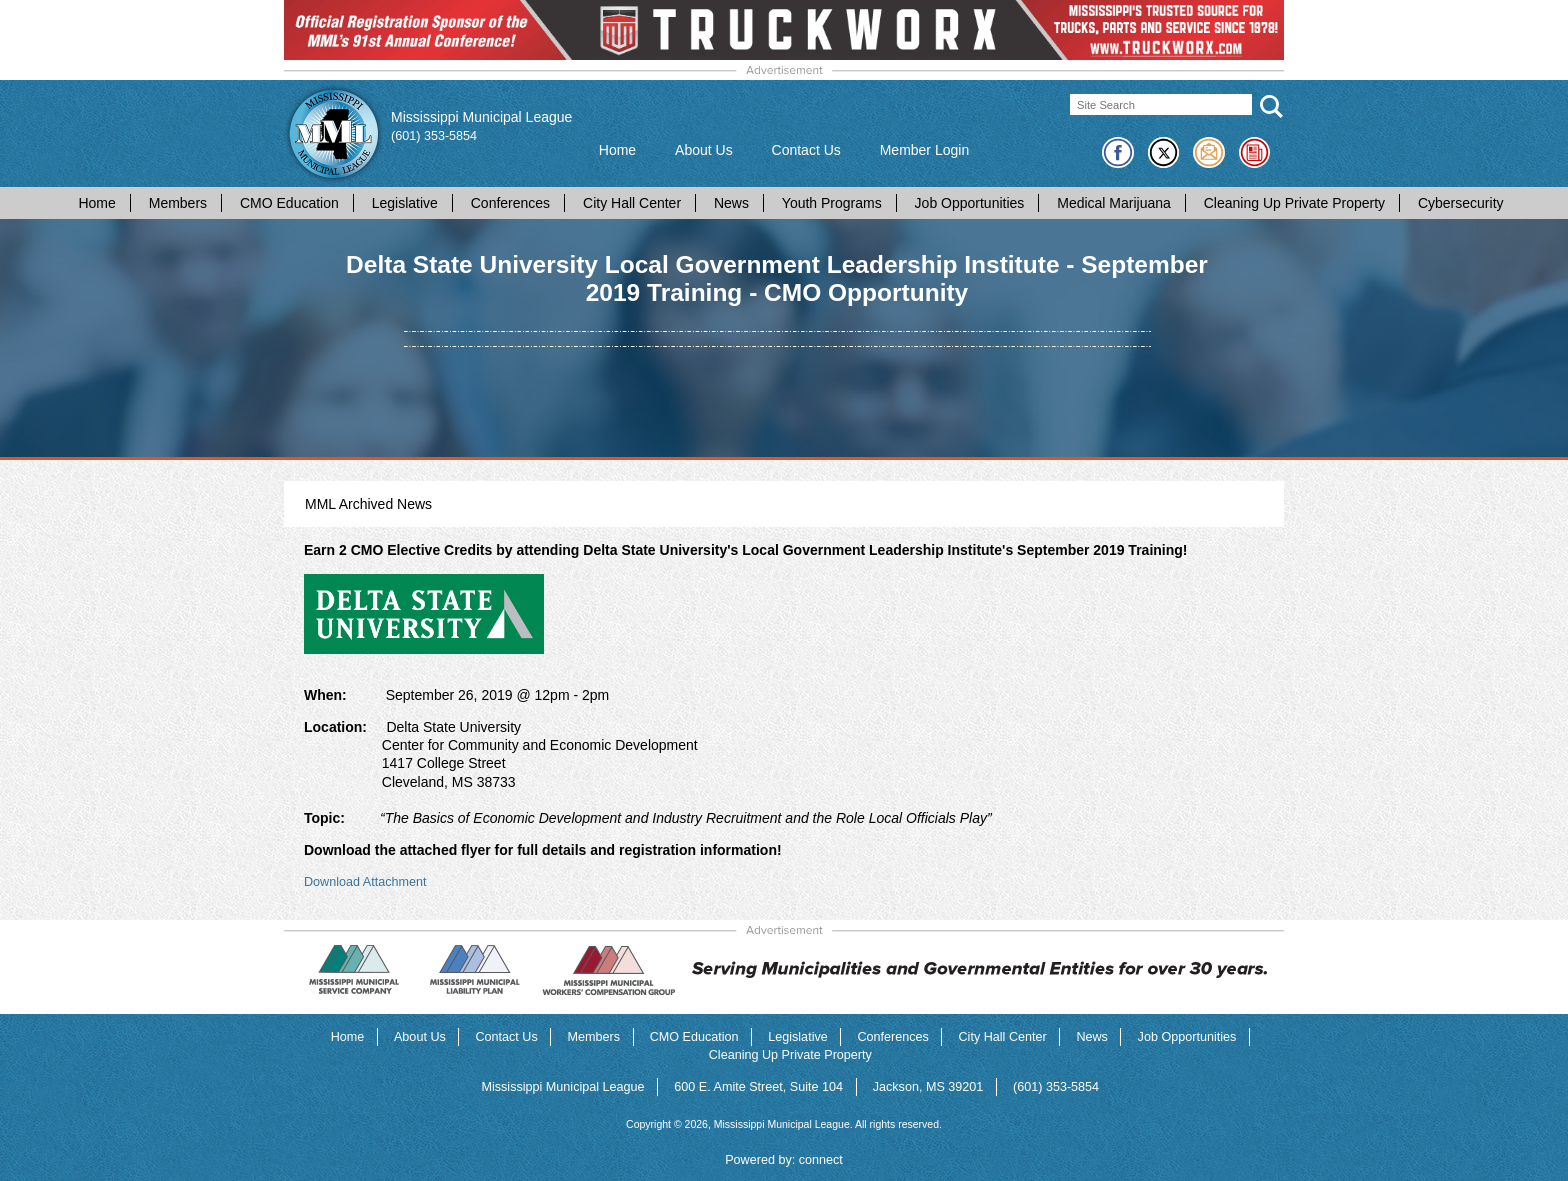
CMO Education (289, 203)
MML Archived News (368, 504)
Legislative (405, 203)
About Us (704, 150)
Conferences (510, 203)
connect (821, 1160)
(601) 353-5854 (434, 136)
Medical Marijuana (1114, 203)
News (731, 203)
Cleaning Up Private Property (1294, 203)
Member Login (925, 150)
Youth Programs (832, 203)
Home (617, 150)
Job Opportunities (970, 203)
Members (178, 203)
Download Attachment (365, 882)
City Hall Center (632, 203)
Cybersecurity (1461, 203)
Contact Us (806, 150)
